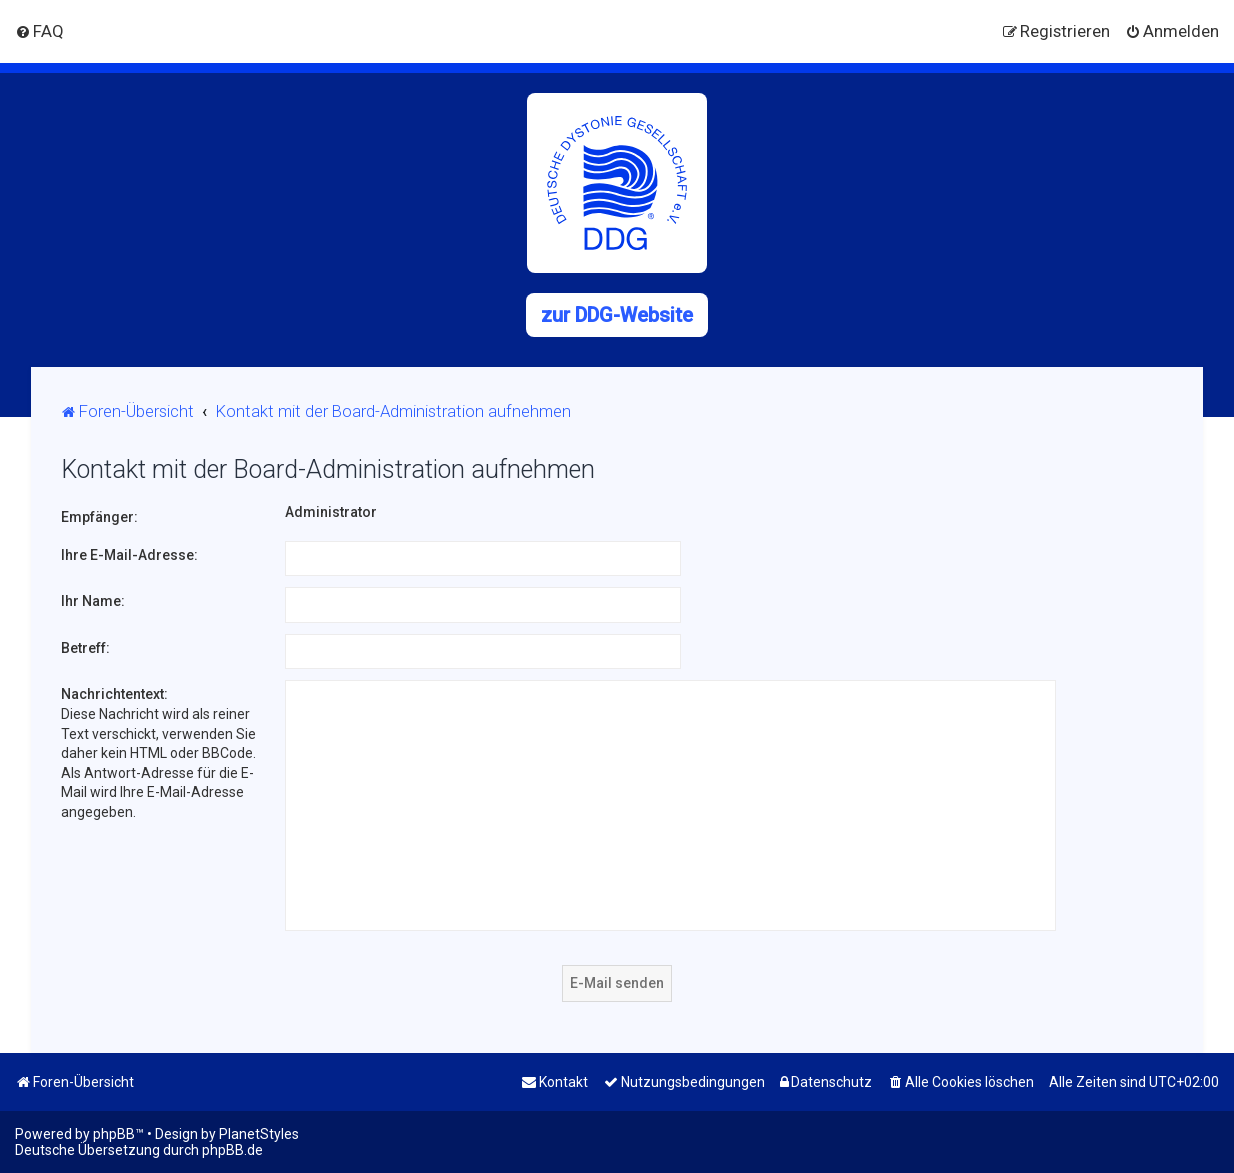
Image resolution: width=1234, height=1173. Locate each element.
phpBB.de (232, 1150)
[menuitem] (39, 31)
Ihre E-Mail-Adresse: (129, 555)
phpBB (114, 1134)
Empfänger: (99, 517)
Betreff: (85, 648)
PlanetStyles (259, 1134)
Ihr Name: (93, 601)
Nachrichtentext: (114, 694)
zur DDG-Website (617, 315)
